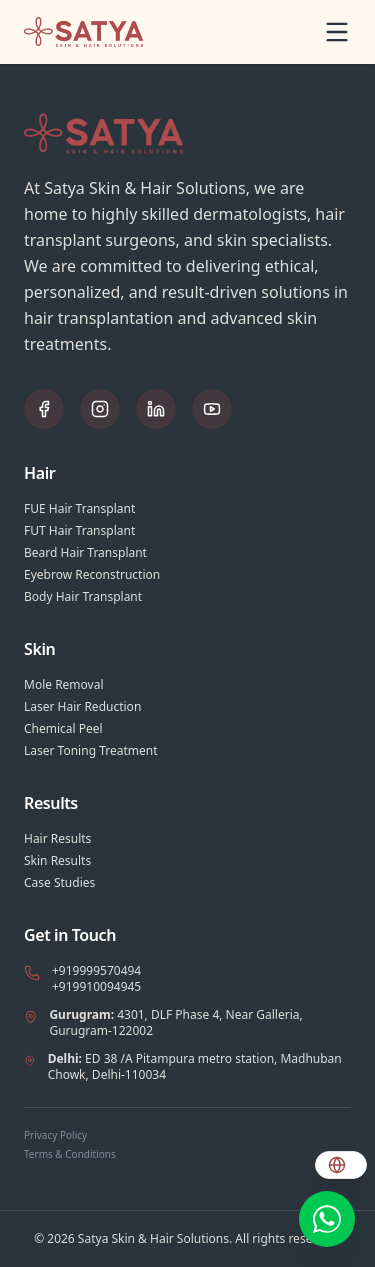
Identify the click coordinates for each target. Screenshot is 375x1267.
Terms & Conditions (70, 1154)
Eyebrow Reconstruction (92, 575)
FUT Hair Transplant (79, 531)
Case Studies (59, 883)
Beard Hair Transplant (85, 553)
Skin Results (57, 861)
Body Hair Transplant (83, 597)
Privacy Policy (55, 1135)
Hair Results (57, 839)
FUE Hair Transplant (79, 509)
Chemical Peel (63, 729)
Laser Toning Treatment (91, 751)
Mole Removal (64, 685)
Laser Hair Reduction (82, 707)
